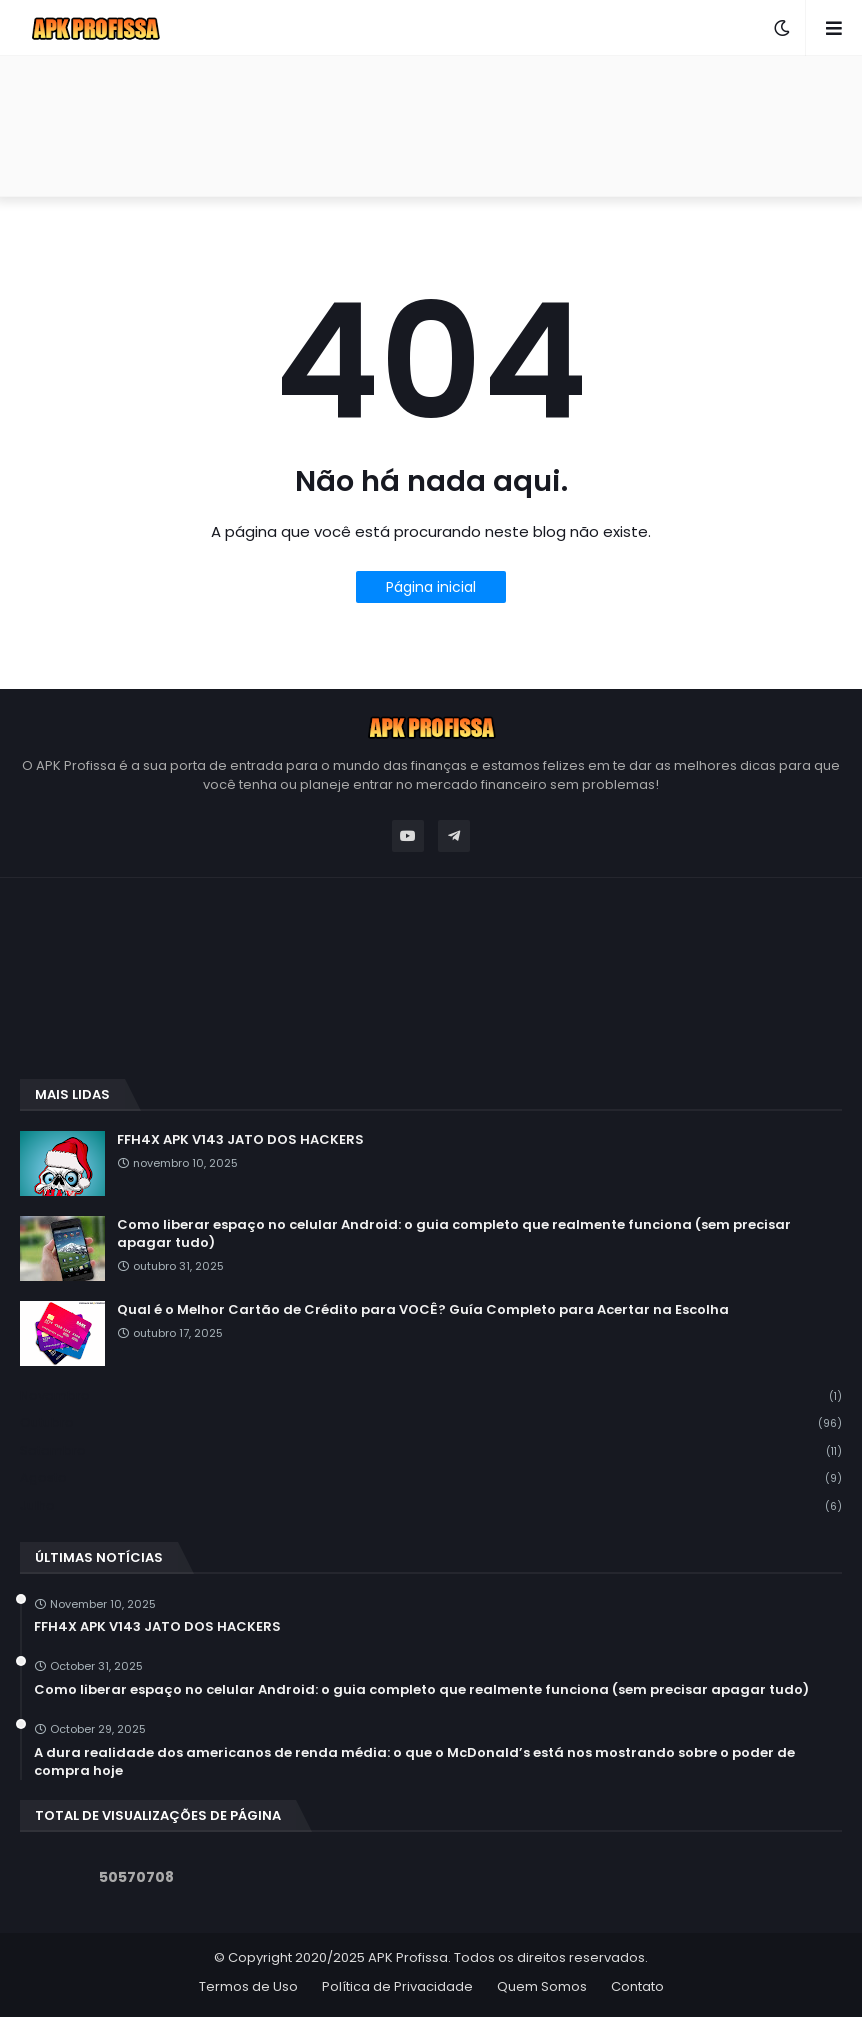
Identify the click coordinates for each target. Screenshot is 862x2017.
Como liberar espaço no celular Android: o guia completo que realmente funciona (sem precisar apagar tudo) (454, 1234)
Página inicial (431, 587)
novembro (431, 1396)
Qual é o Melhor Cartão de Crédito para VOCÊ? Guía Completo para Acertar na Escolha (423, 1310)
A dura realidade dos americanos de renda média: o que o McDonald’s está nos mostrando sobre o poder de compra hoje (414, 1762)
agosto (431, 1478)
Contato (637, 1986)
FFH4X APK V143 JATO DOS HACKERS (240, 1140)
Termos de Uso (248, 1986)
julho (431, 1506)
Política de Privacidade (397, 1986)
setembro (431, 1451)
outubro (431, 1423)
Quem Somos (542, 1986)
